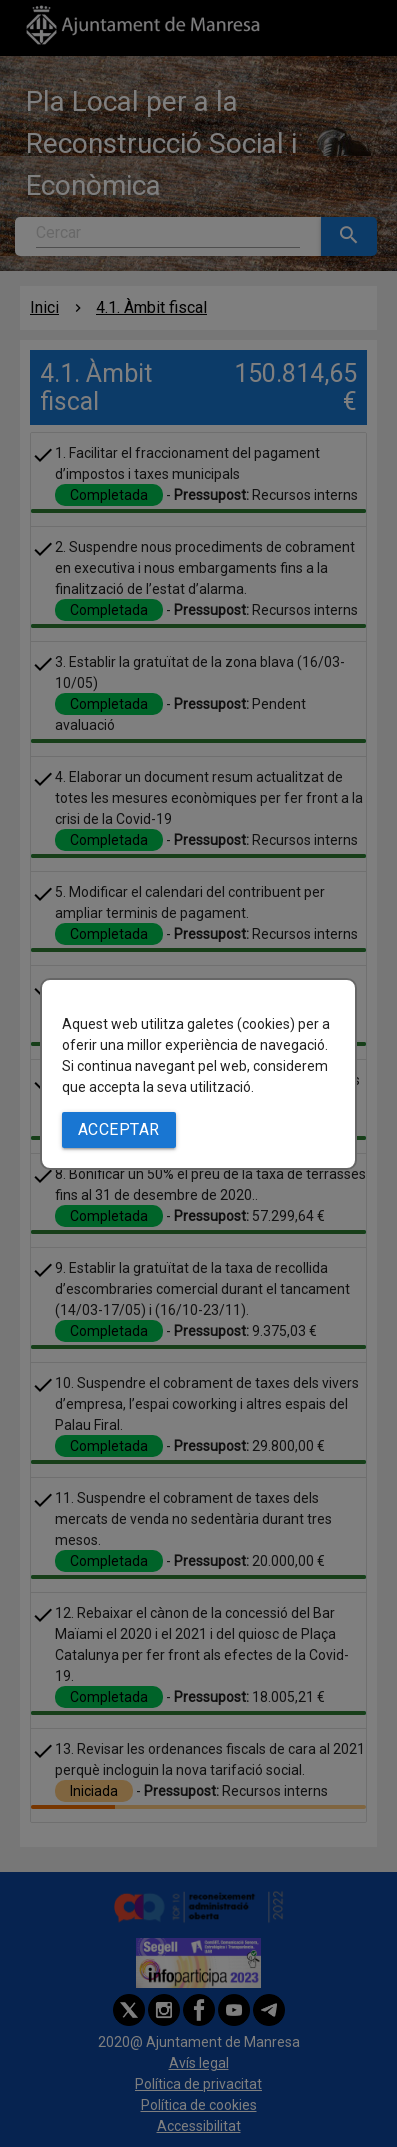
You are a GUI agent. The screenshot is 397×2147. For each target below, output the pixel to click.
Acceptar (119, 1129)
